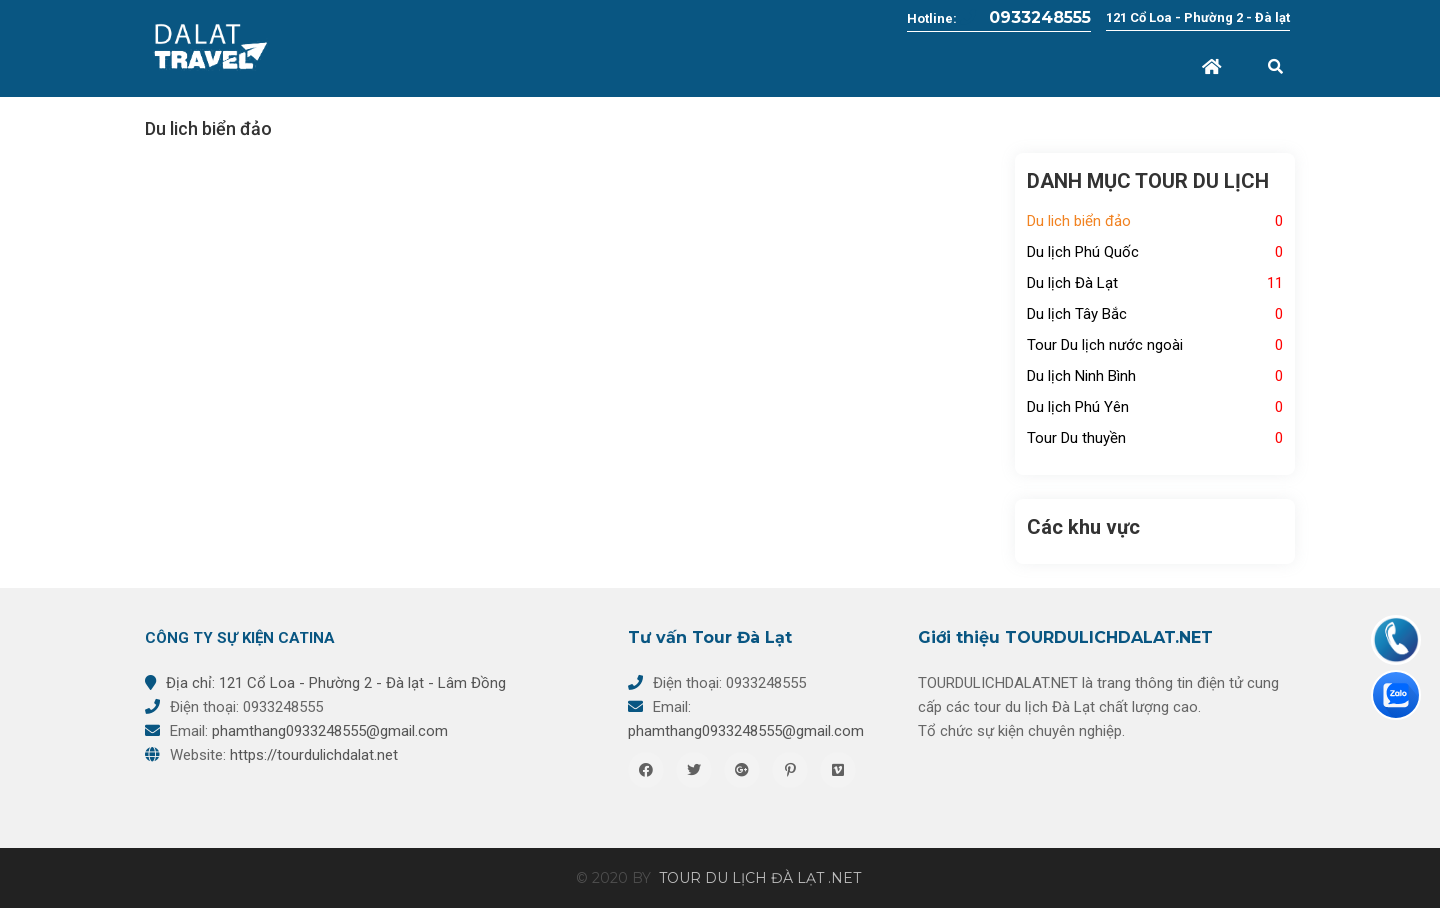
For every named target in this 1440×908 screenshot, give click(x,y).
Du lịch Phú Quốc (1083, 252)
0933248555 (1025, 17)
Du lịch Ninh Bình (1081, 376)
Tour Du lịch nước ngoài (1105, 345)
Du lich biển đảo (1079, 221)
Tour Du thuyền (1076, 438)
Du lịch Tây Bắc (1077, 314)
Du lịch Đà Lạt (1072, 283)
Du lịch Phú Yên (1078, 407)
